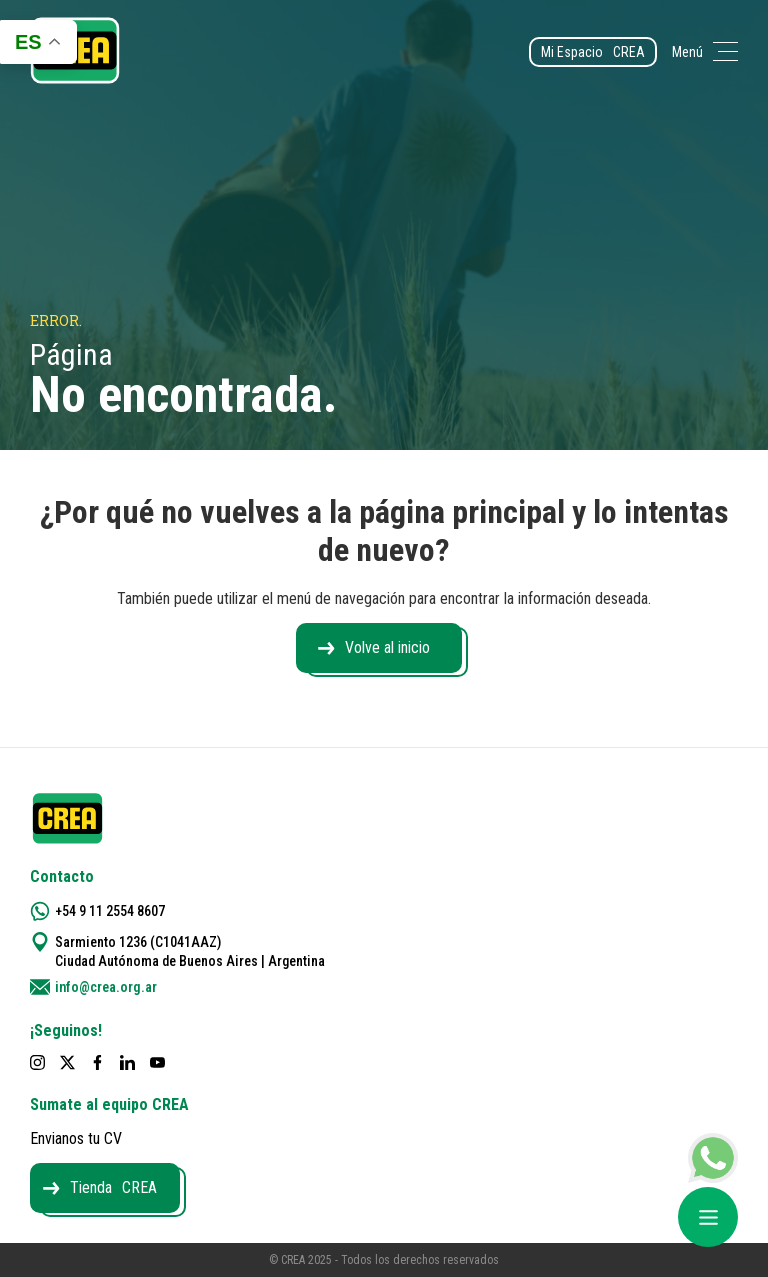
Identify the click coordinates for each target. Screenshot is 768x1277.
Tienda (113, 1187)
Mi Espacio (593, 52)
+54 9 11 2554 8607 (110, 911)
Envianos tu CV (76, 1138)
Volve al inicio (387, 647)
